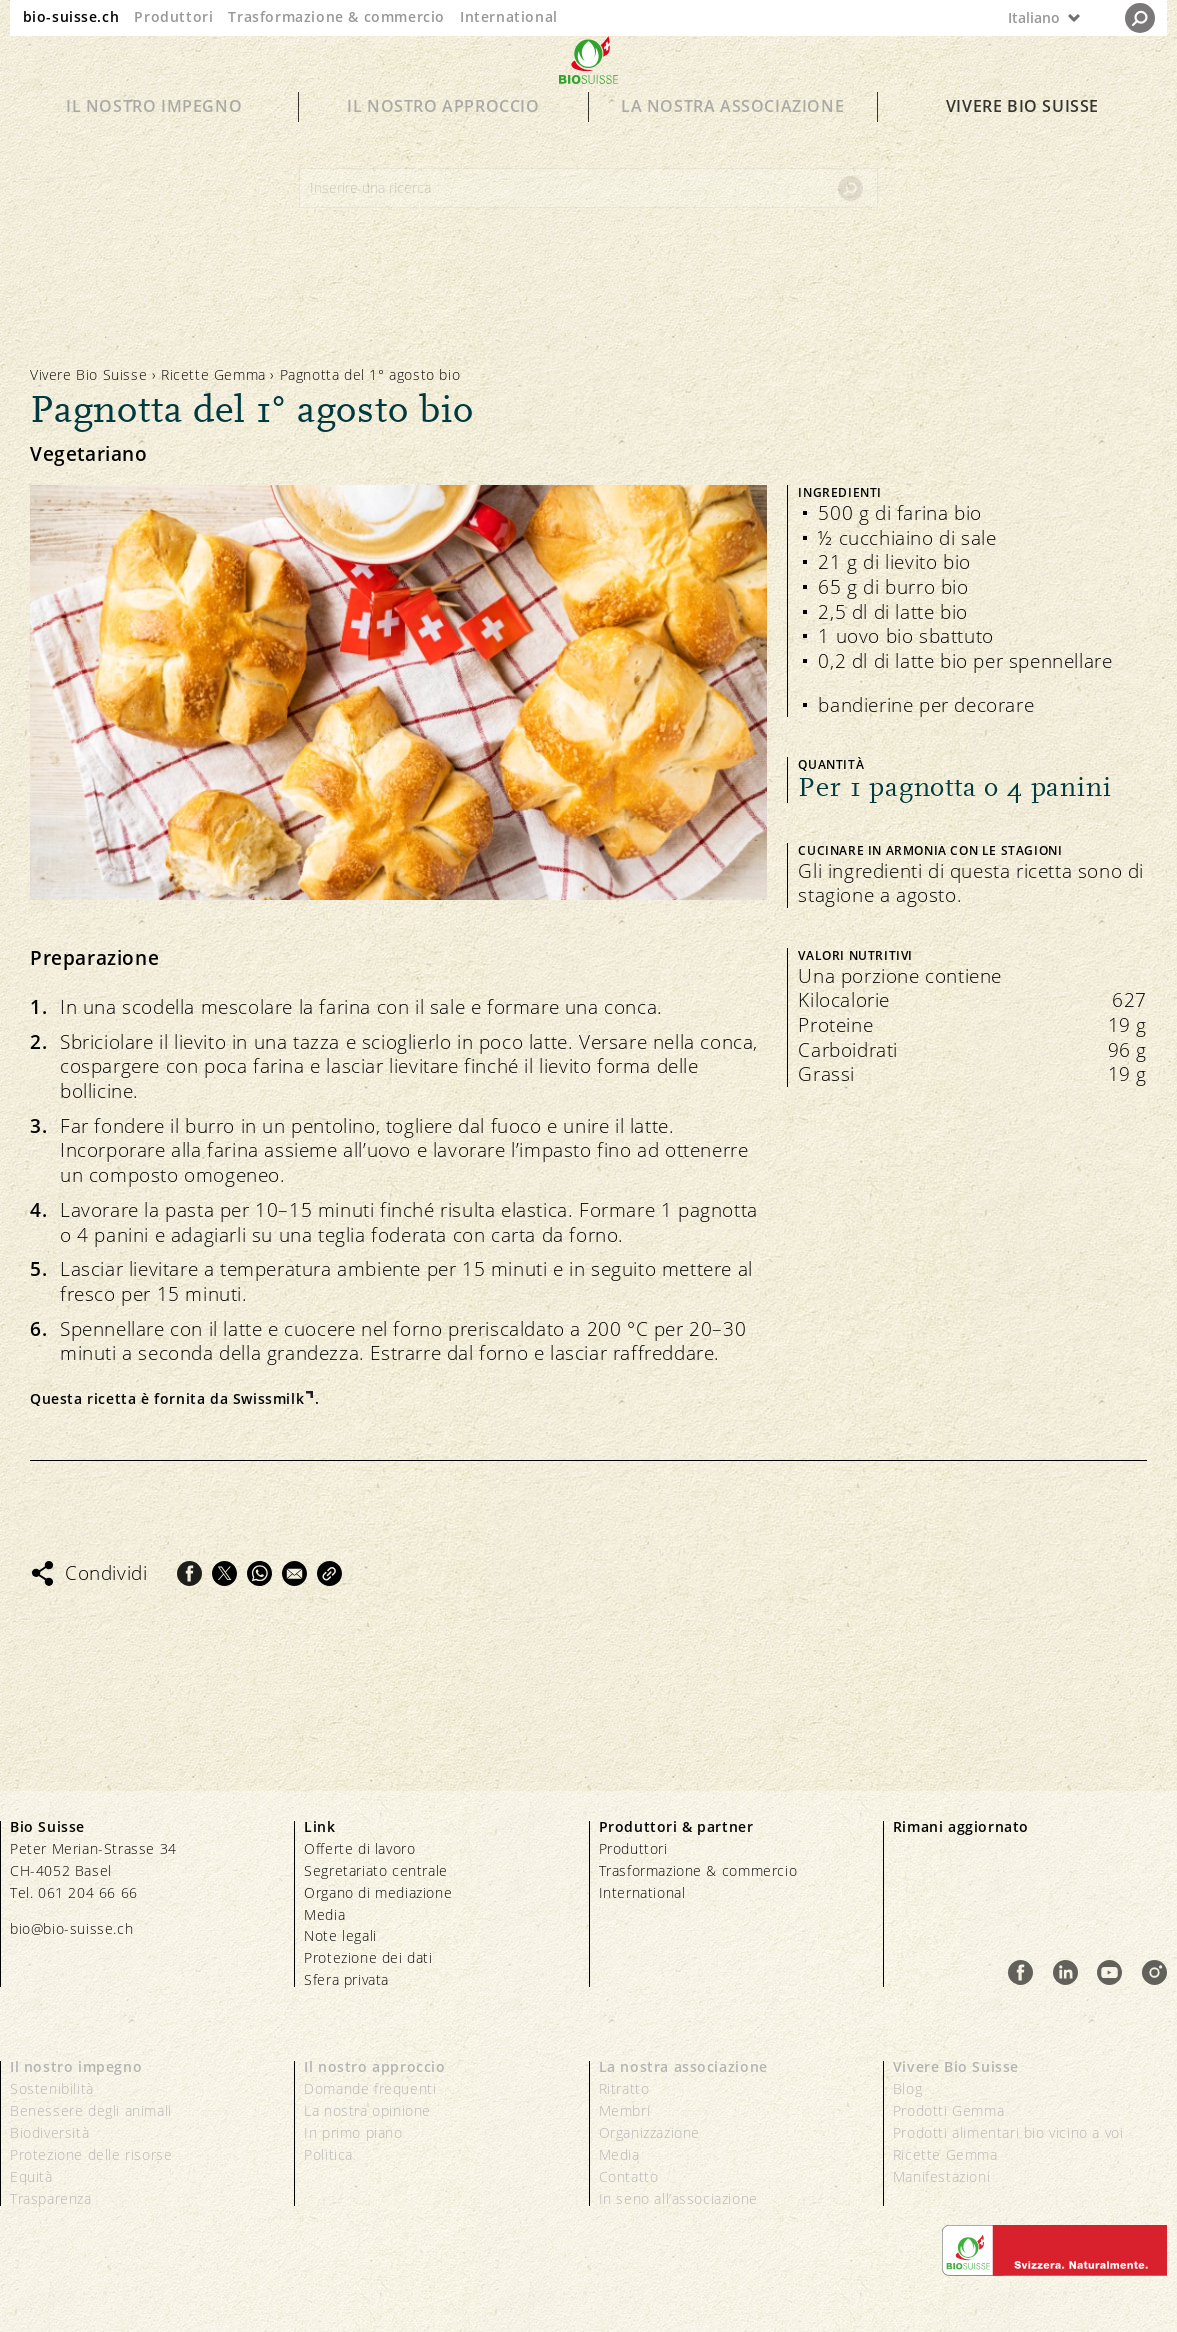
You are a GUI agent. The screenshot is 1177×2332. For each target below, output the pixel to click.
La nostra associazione (732, 142)
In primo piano (353, 2132)
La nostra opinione (367, 2110)
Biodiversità (49, 2132)
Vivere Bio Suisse (1022, 142)
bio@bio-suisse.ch (71, 1928)
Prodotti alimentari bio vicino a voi (1008, 2132)
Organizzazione (649, 2132)
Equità (31, 2176)
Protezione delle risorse (91, 2154)
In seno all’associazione (678, 2198)
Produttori (173, 16)
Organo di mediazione (378, 1892)
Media (324, 1914)
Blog (907, 2088)
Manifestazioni (941, 2176)
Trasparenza (51, 2198)
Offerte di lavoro (359, 1848)
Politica (328, 2154)
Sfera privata (346, 1979)
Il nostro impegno (154, 142)
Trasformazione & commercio (336, 16)
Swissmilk (268, 1399)
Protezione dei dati (368, 1957)
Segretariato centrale (376, 1870)
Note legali (340, 1935)
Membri (625, 2110)
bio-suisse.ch (71, 16)
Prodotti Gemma (948, 2110)
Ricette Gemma (213, 374)
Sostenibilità (52, 2088)
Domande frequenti (370, 2088)
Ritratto (624, 2088)
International (509, 16)
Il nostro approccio (443, 142)
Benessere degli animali (91, 2110)
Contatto (629, 2176)
